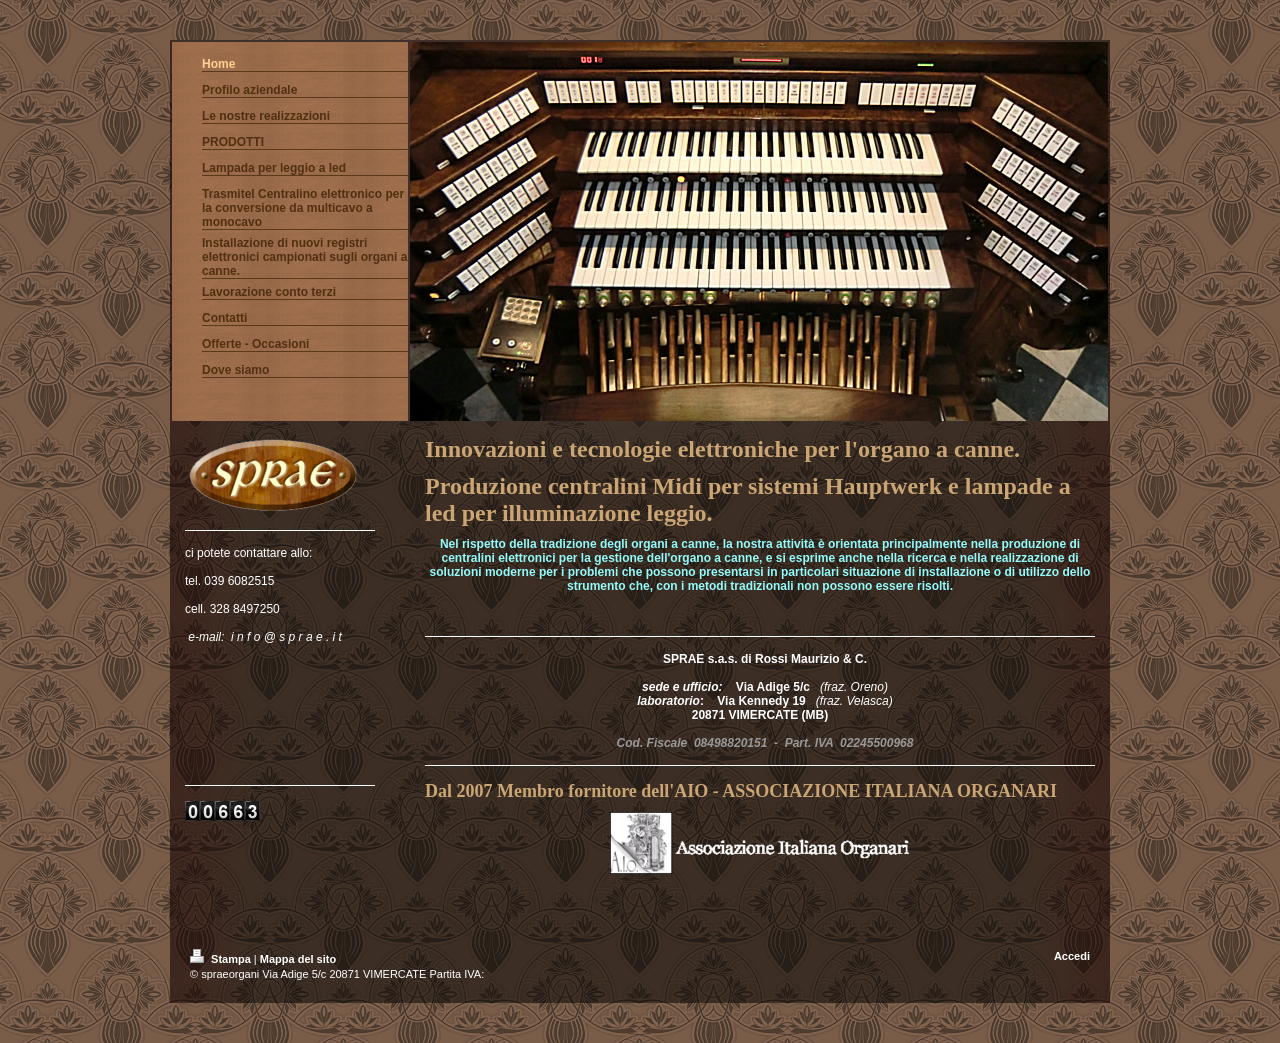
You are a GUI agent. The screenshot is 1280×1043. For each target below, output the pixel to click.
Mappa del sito (298, 959)
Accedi (1072, 956)
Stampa (222, 959)
